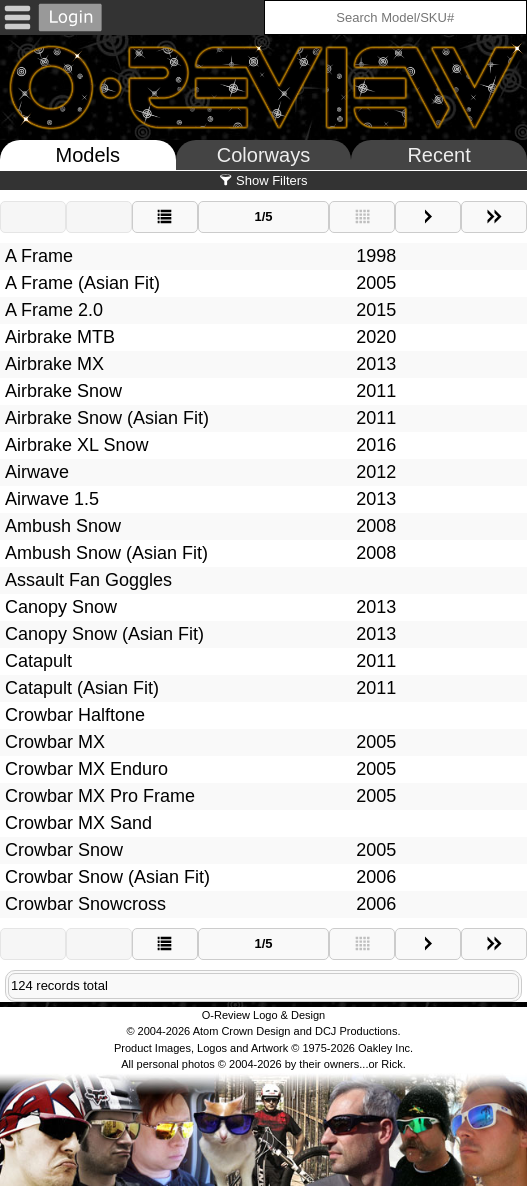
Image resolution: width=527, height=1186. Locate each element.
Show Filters (263, 180)
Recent (438, 155)
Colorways (263, 155)
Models (88, 155)
